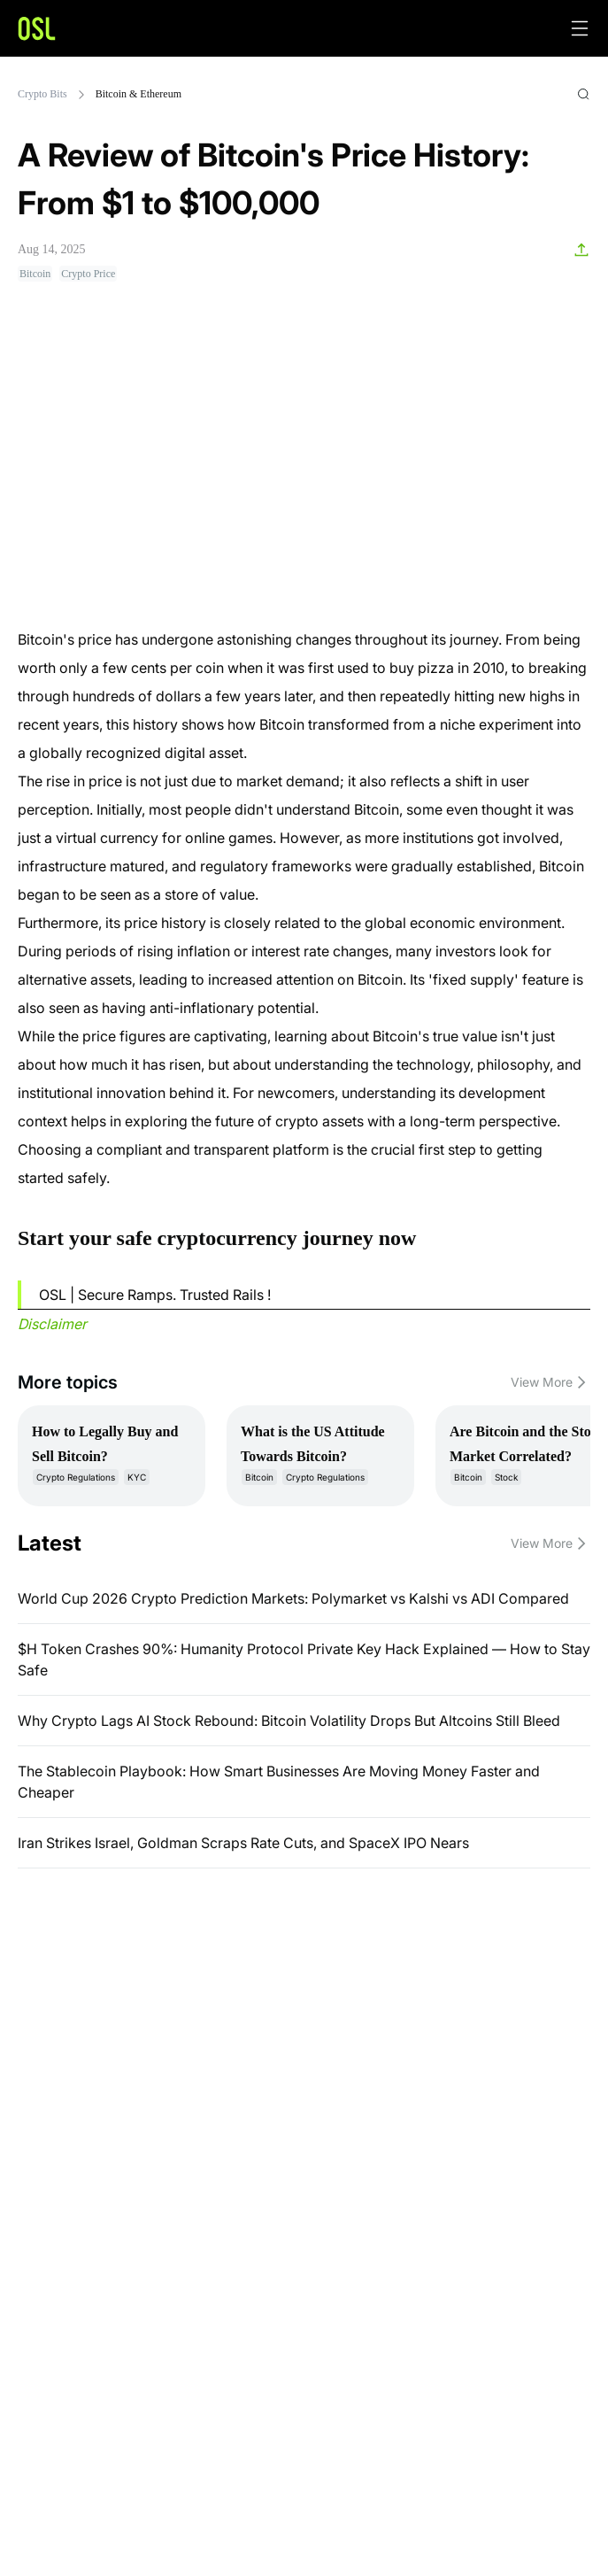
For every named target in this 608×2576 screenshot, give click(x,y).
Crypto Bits (42, 94)
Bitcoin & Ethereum (138, 94)
